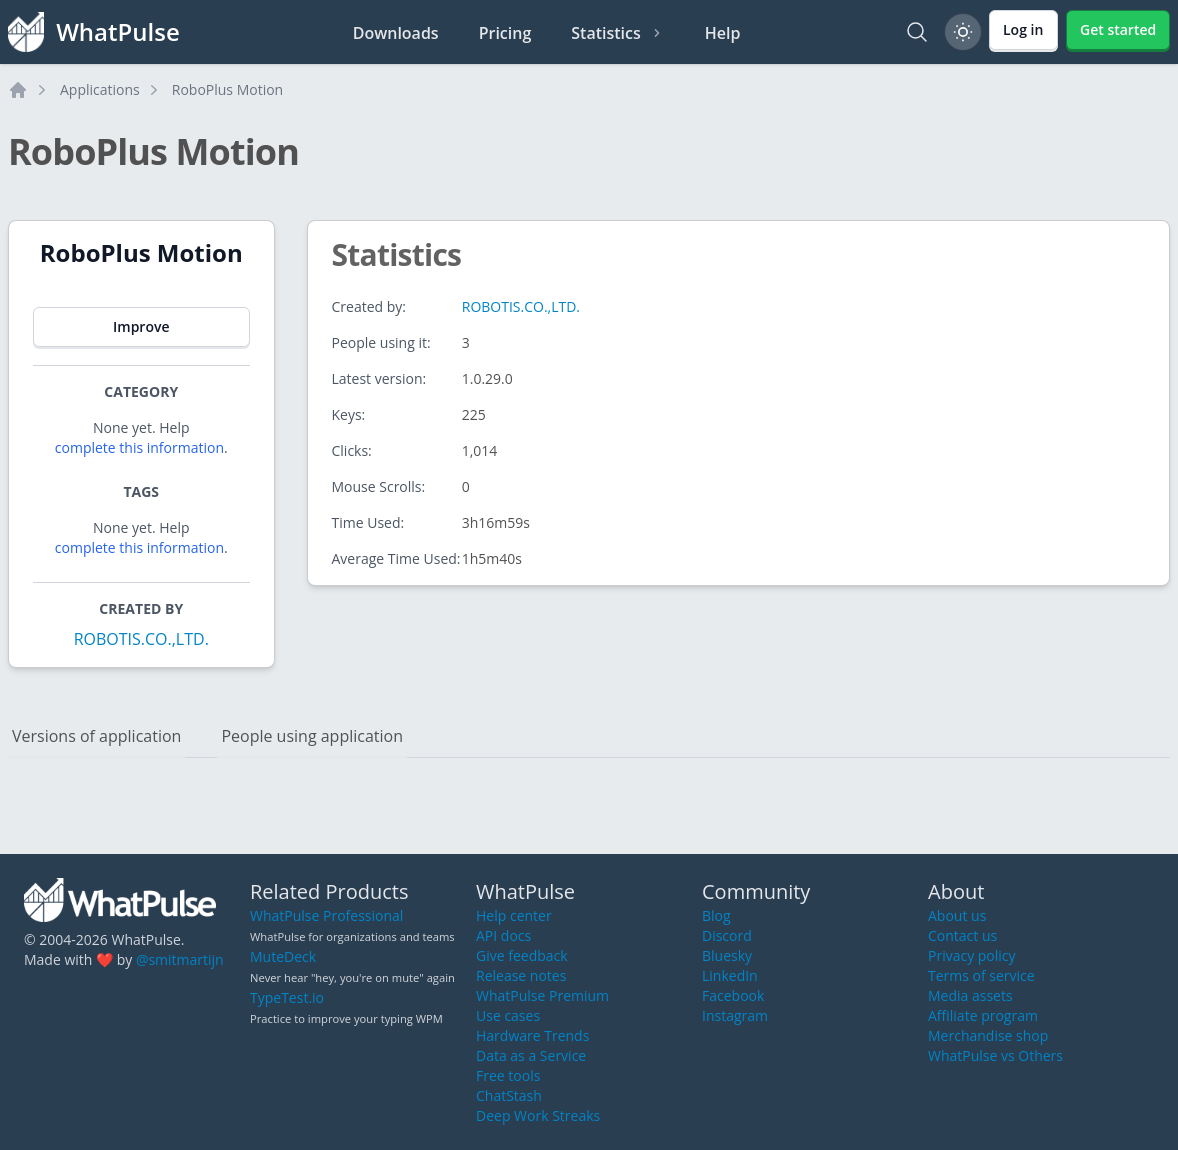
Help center (514, 915)
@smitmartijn (180, 959)
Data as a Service (531, 1055)
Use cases (508, 1015)
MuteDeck (283, 956)
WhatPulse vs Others (995, 1055)
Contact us (962, 935)
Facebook (733, 995)
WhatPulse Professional (326, 915)
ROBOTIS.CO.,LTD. (141, 639)
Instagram (735, 1015)
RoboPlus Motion (227, 89)
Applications (100, 89)
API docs (503, 935)
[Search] (917, 32)
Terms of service (981, 975)
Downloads (396, 33)
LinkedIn (730, 975)
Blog (716, 915)
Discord (727, 935)
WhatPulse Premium (542, 995)
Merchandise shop (988, 1035)
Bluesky (727, 955)
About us (957, 915)
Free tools (508, 1075)
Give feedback (522, 955)
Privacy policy (972, 955)
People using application (312, 736)
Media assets (970, 995)
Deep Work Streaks (538, 1115)
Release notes (521, 975)
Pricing (505, 33)
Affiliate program (983, 1015)
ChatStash (509, 1095)
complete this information (139, 447)
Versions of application (96, 736)
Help (723, 33)
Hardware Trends (532, 1035)
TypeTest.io (287, 997)
